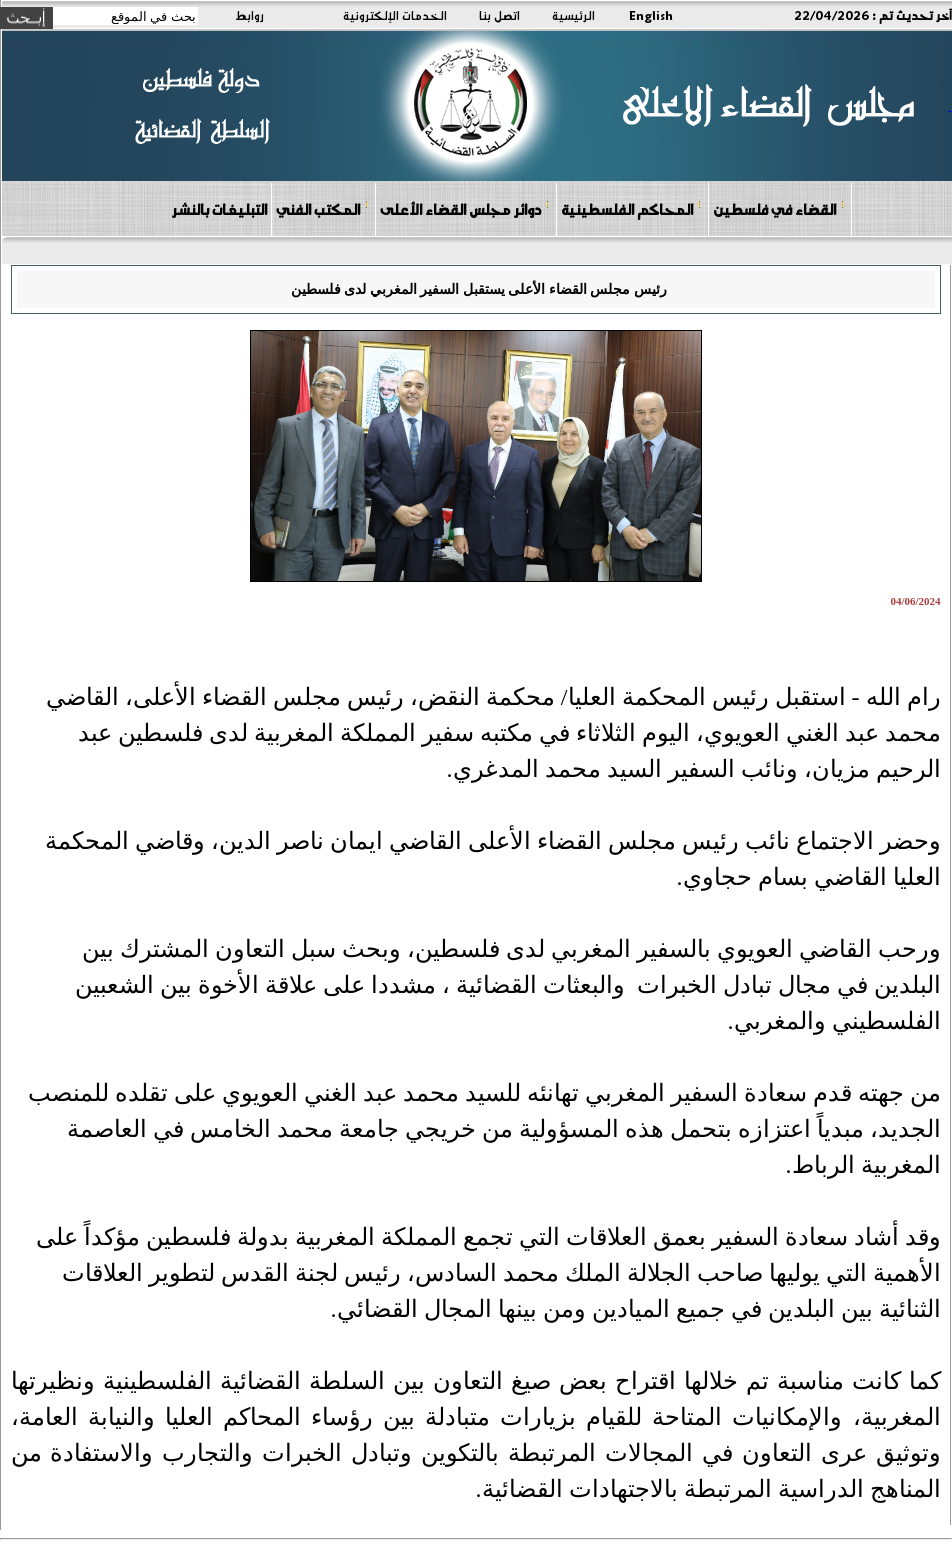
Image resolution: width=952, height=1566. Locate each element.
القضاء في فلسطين (779, 208)
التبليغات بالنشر (219, 209)
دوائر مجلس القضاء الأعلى (465, 208)
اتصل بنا (499, 15)
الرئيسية (573, 15)
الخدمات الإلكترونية (395, 15)
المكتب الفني (322, 208)
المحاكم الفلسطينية (631, 208)
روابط (249, 15)
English (651, 15)
